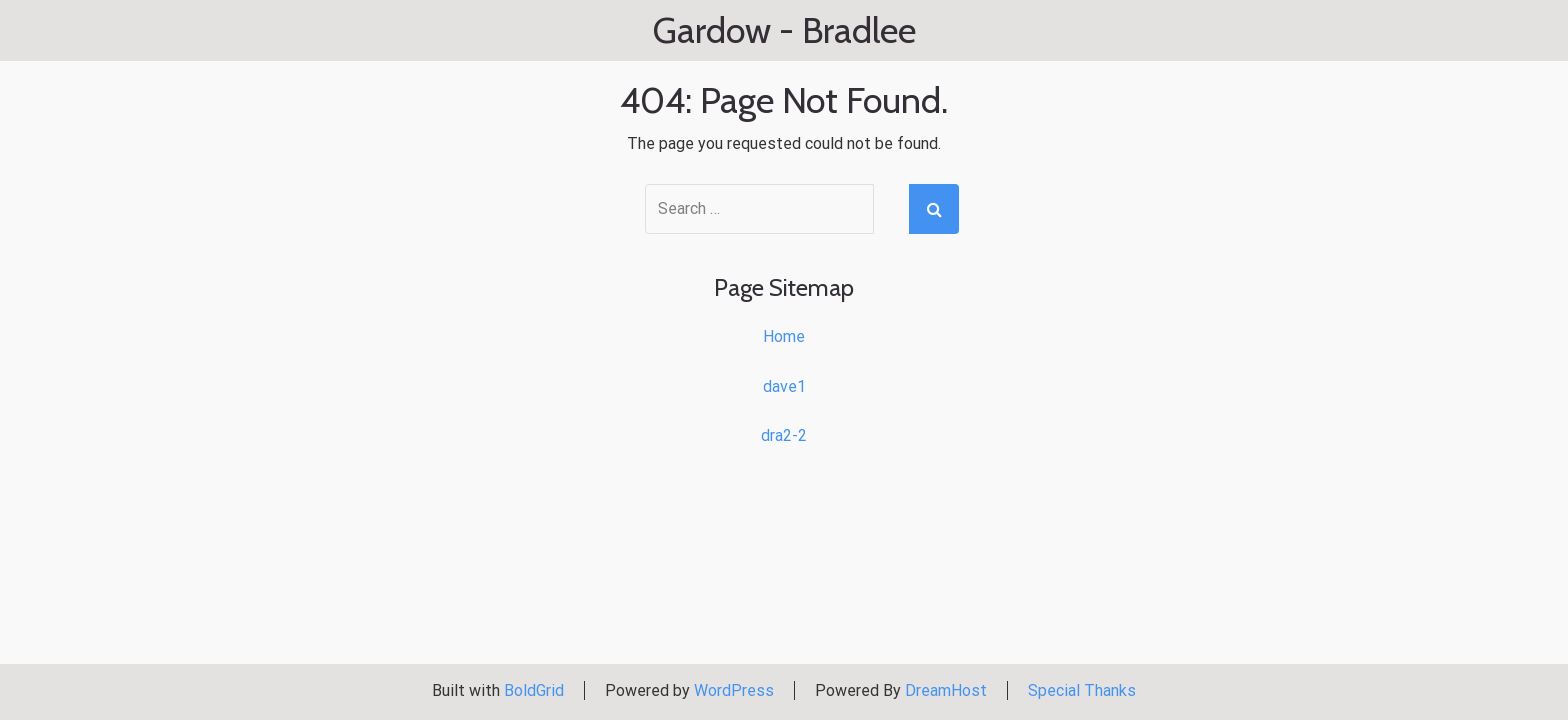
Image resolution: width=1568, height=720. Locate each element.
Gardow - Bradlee (784, 31)
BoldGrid (534, 690)
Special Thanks (1082, 690)
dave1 (784, 386)
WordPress (734, 690)
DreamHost (946, 690)
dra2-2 (784, 435)
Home (784, 336)
